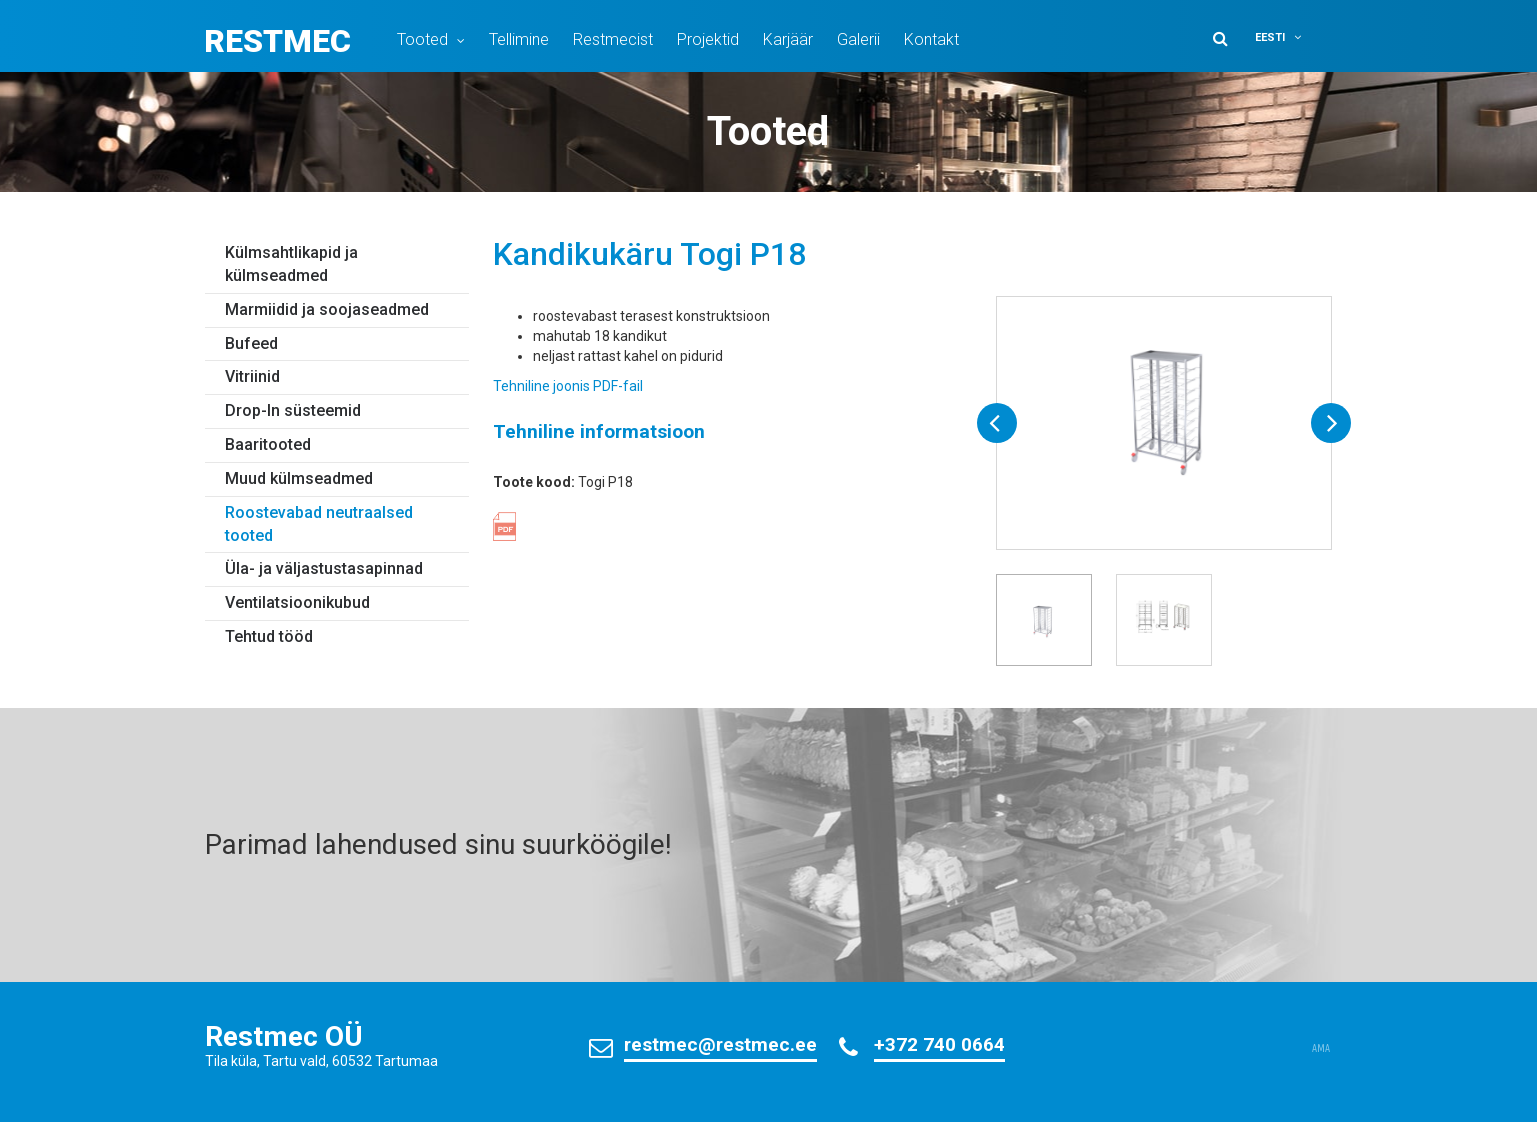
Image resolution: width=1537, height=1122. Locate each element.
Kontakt (931, 39)
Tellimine (519, 39)
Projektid (708, 39)
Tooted (422, 39)
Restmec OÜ (284, 1036)
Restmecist (613, 39)
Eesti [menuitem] (1270, 37)
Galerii (858, 39)
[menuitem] (1291, 37)
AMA (1321, 1049)
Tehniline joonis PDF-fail (568, 386)
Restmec (277, 41)
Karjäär (788, 39)
